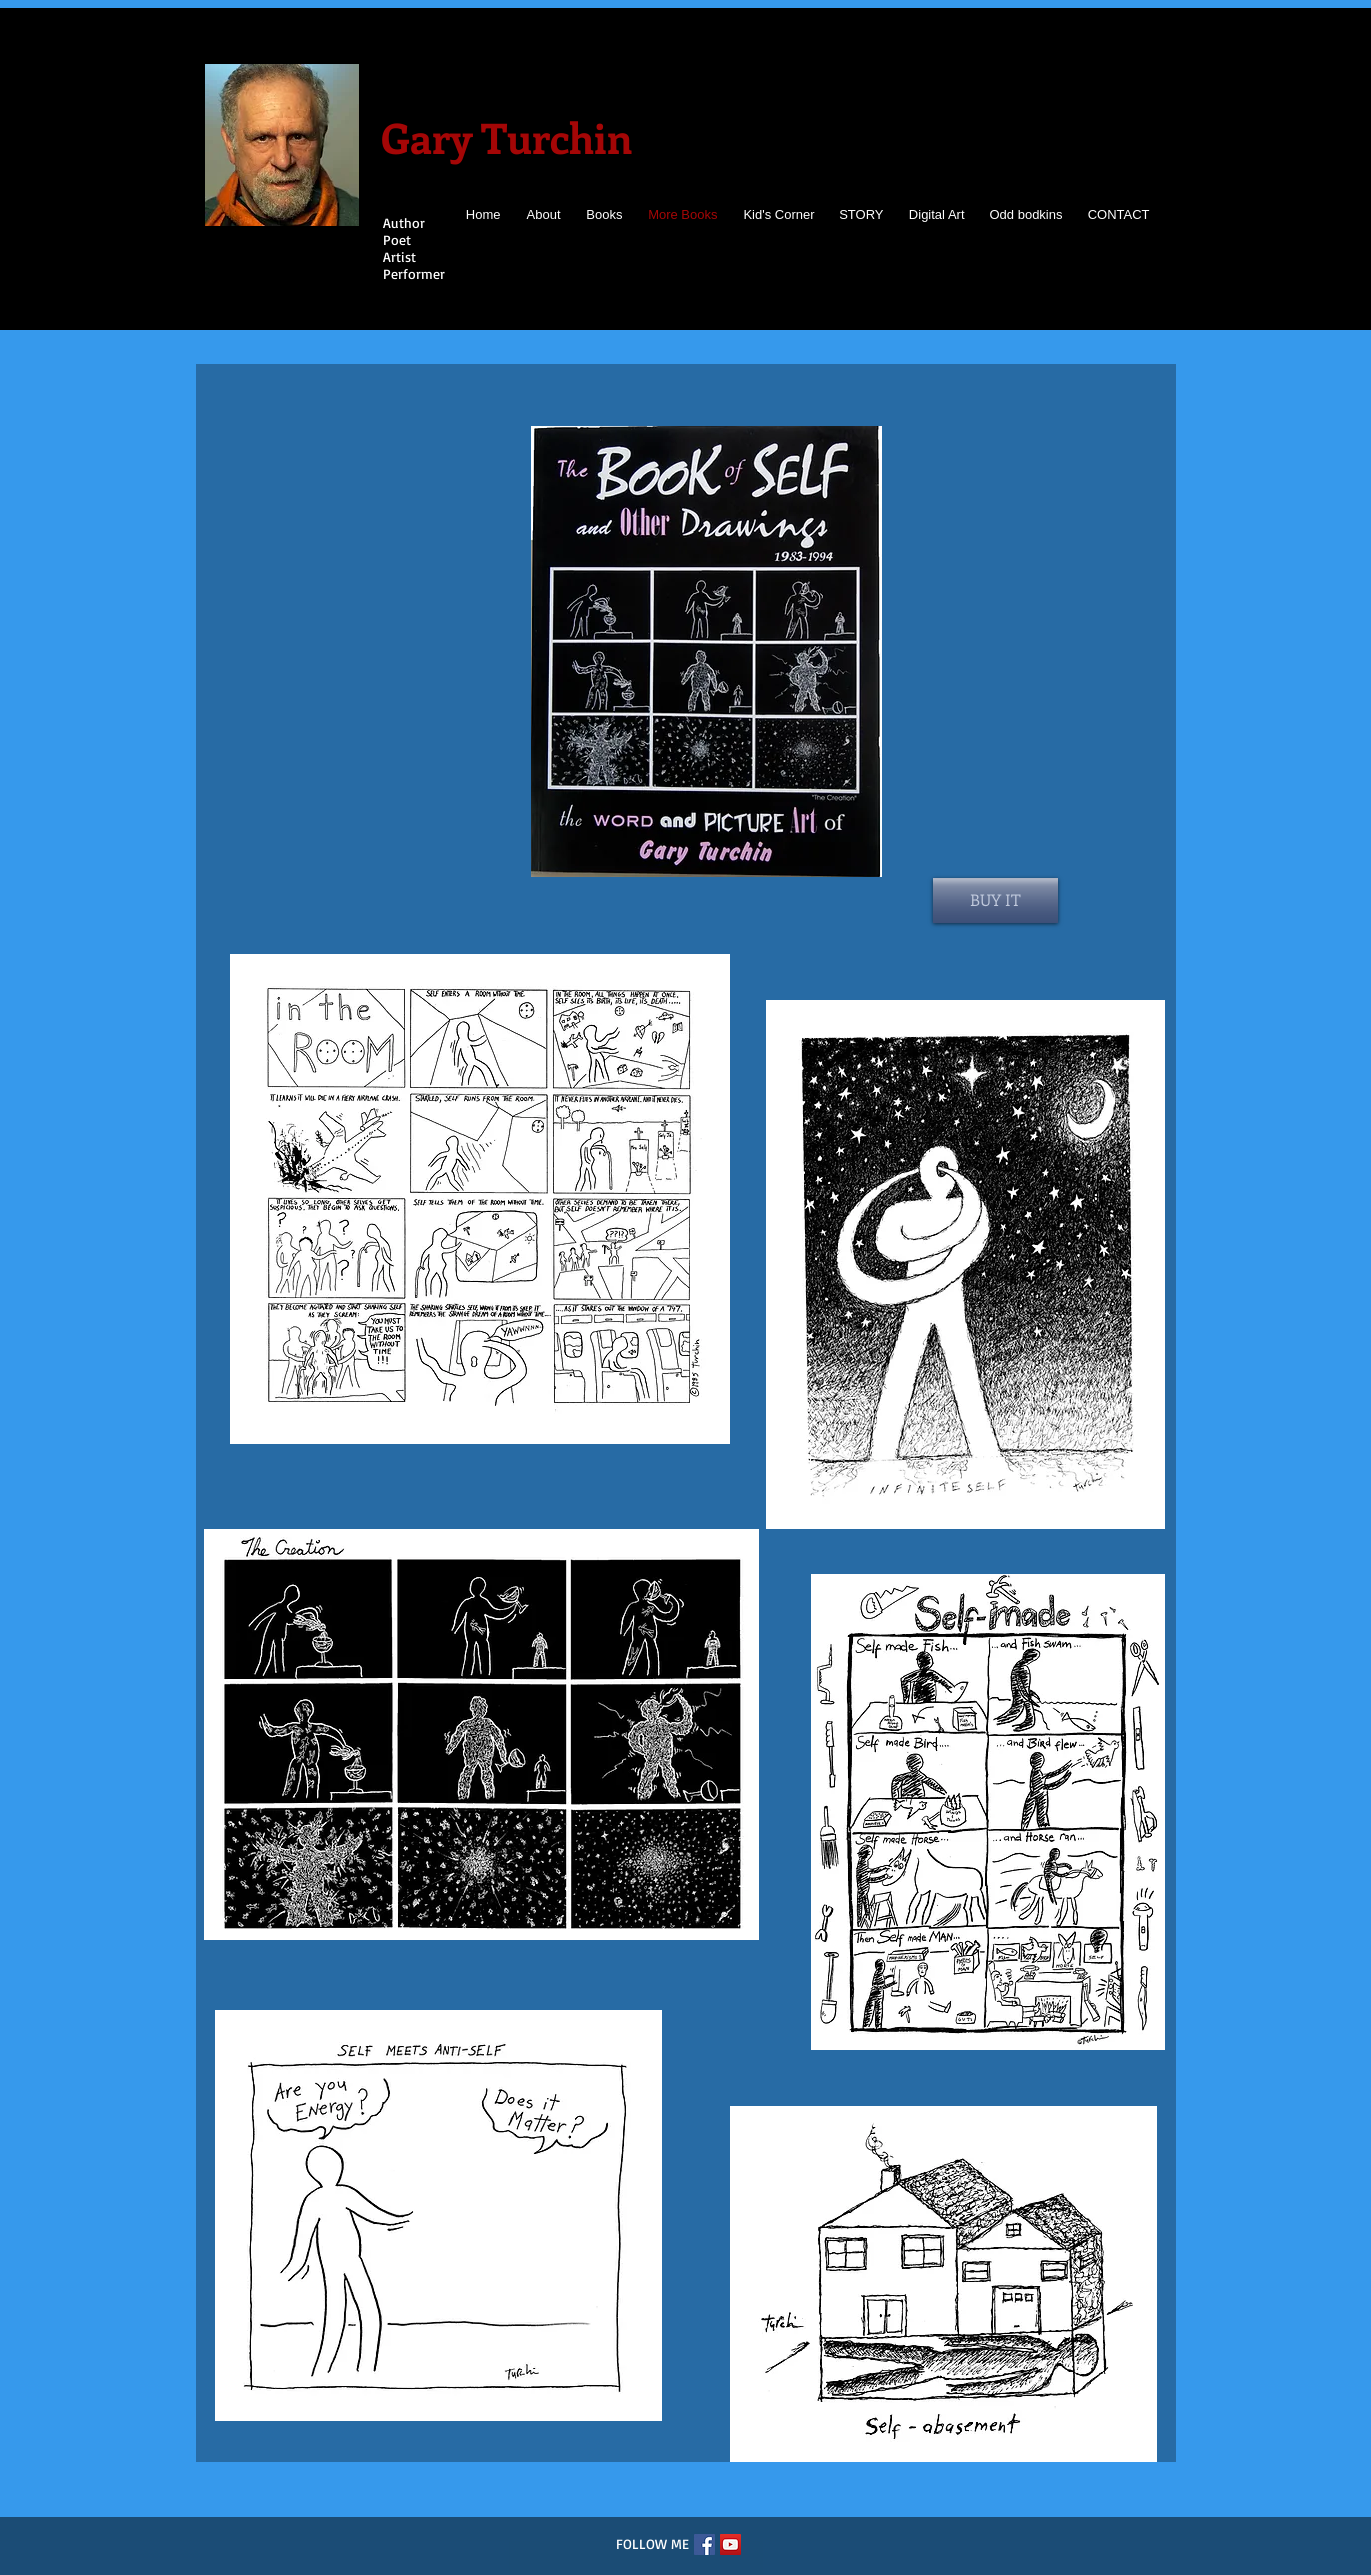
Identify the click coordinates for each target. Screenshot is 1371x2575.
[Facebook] (704, 2544)
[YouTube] (730, 2544)
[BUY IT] (995, 900)
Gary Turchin (506, 137)
